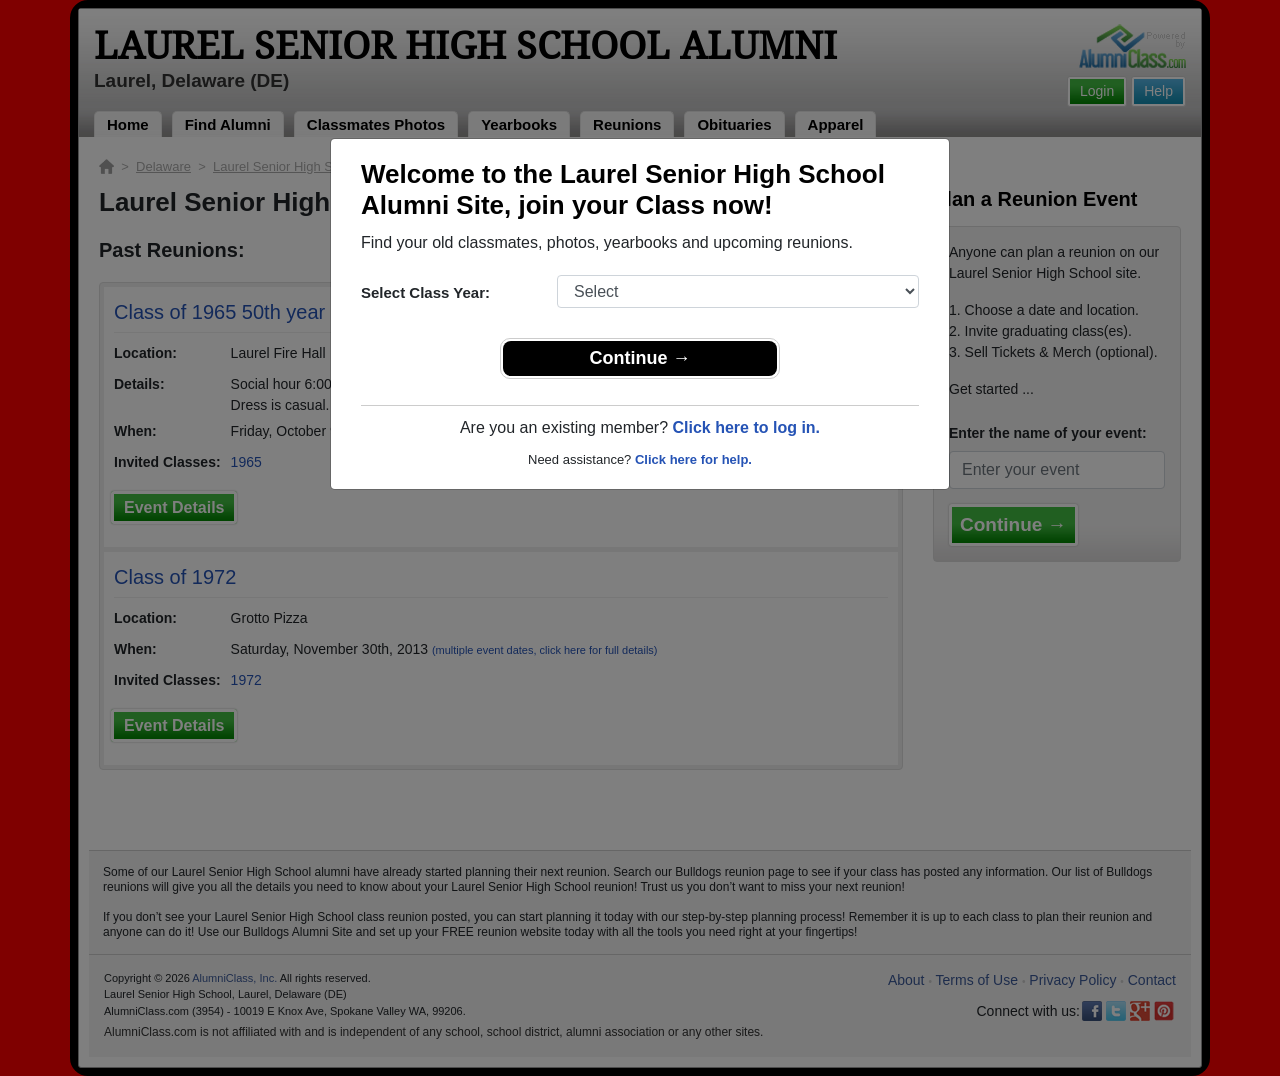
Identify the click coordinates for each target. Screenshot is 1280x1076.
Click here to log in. (746, 427)
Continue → (640, 358)
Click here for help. (693, 459)
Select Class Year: (425, 292)
